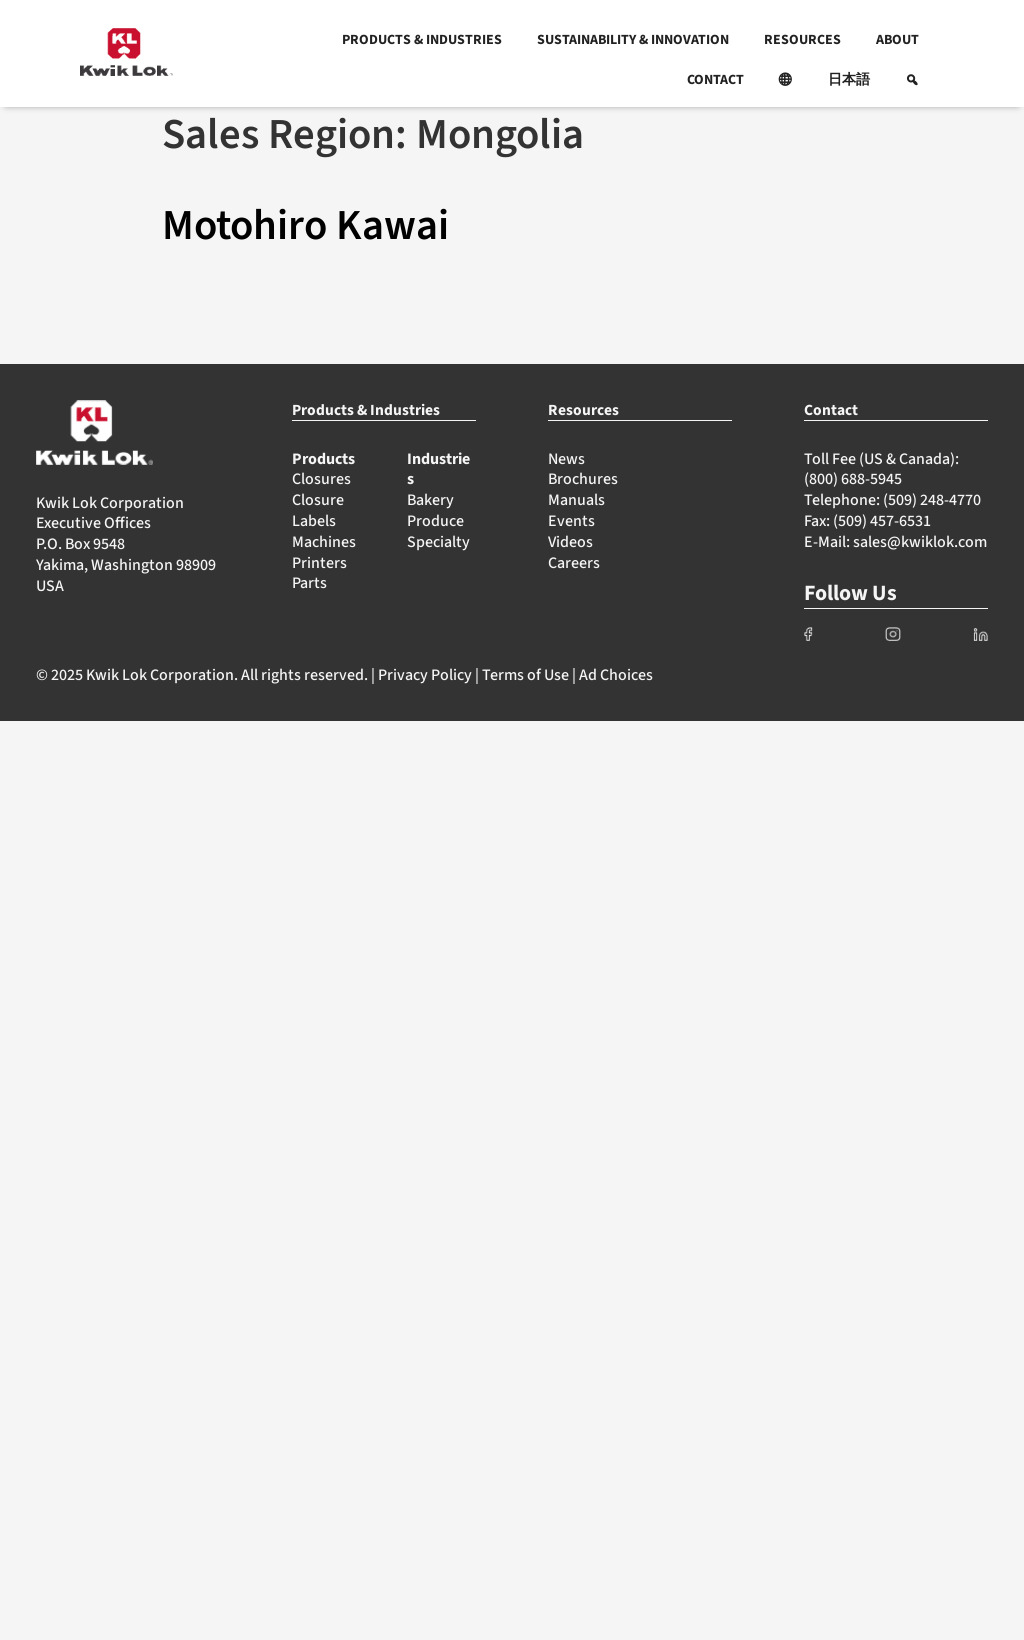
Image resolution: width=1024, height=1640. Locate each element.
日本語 (849, 80)
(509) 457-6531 (882, 521)
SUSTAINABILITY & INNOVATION (633, 40)
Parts (309, 583)
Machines (324, 542)
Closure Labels (318, 510)
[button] (786, 80)
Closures (321, 479)
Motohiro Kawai (305, 226)
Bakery (430, 500)
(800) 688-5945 (853, 479)
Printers (319, 563)
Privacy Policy (425, 675)
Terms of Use (525, 675)
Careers (574, 563)
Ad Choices (616, 675)
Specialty (438, 542)
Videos (570, 542)
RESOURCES (802, 40)
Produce (435, 521)
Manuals (576, 500)
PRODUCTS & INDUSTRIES (422, 40)
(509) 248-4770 (932, 500)
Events (571, 521)
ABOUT (897, 40)
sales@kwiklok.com (920, 542)
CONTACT (715, 80)
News (566, 459)
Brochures (583, 479)
